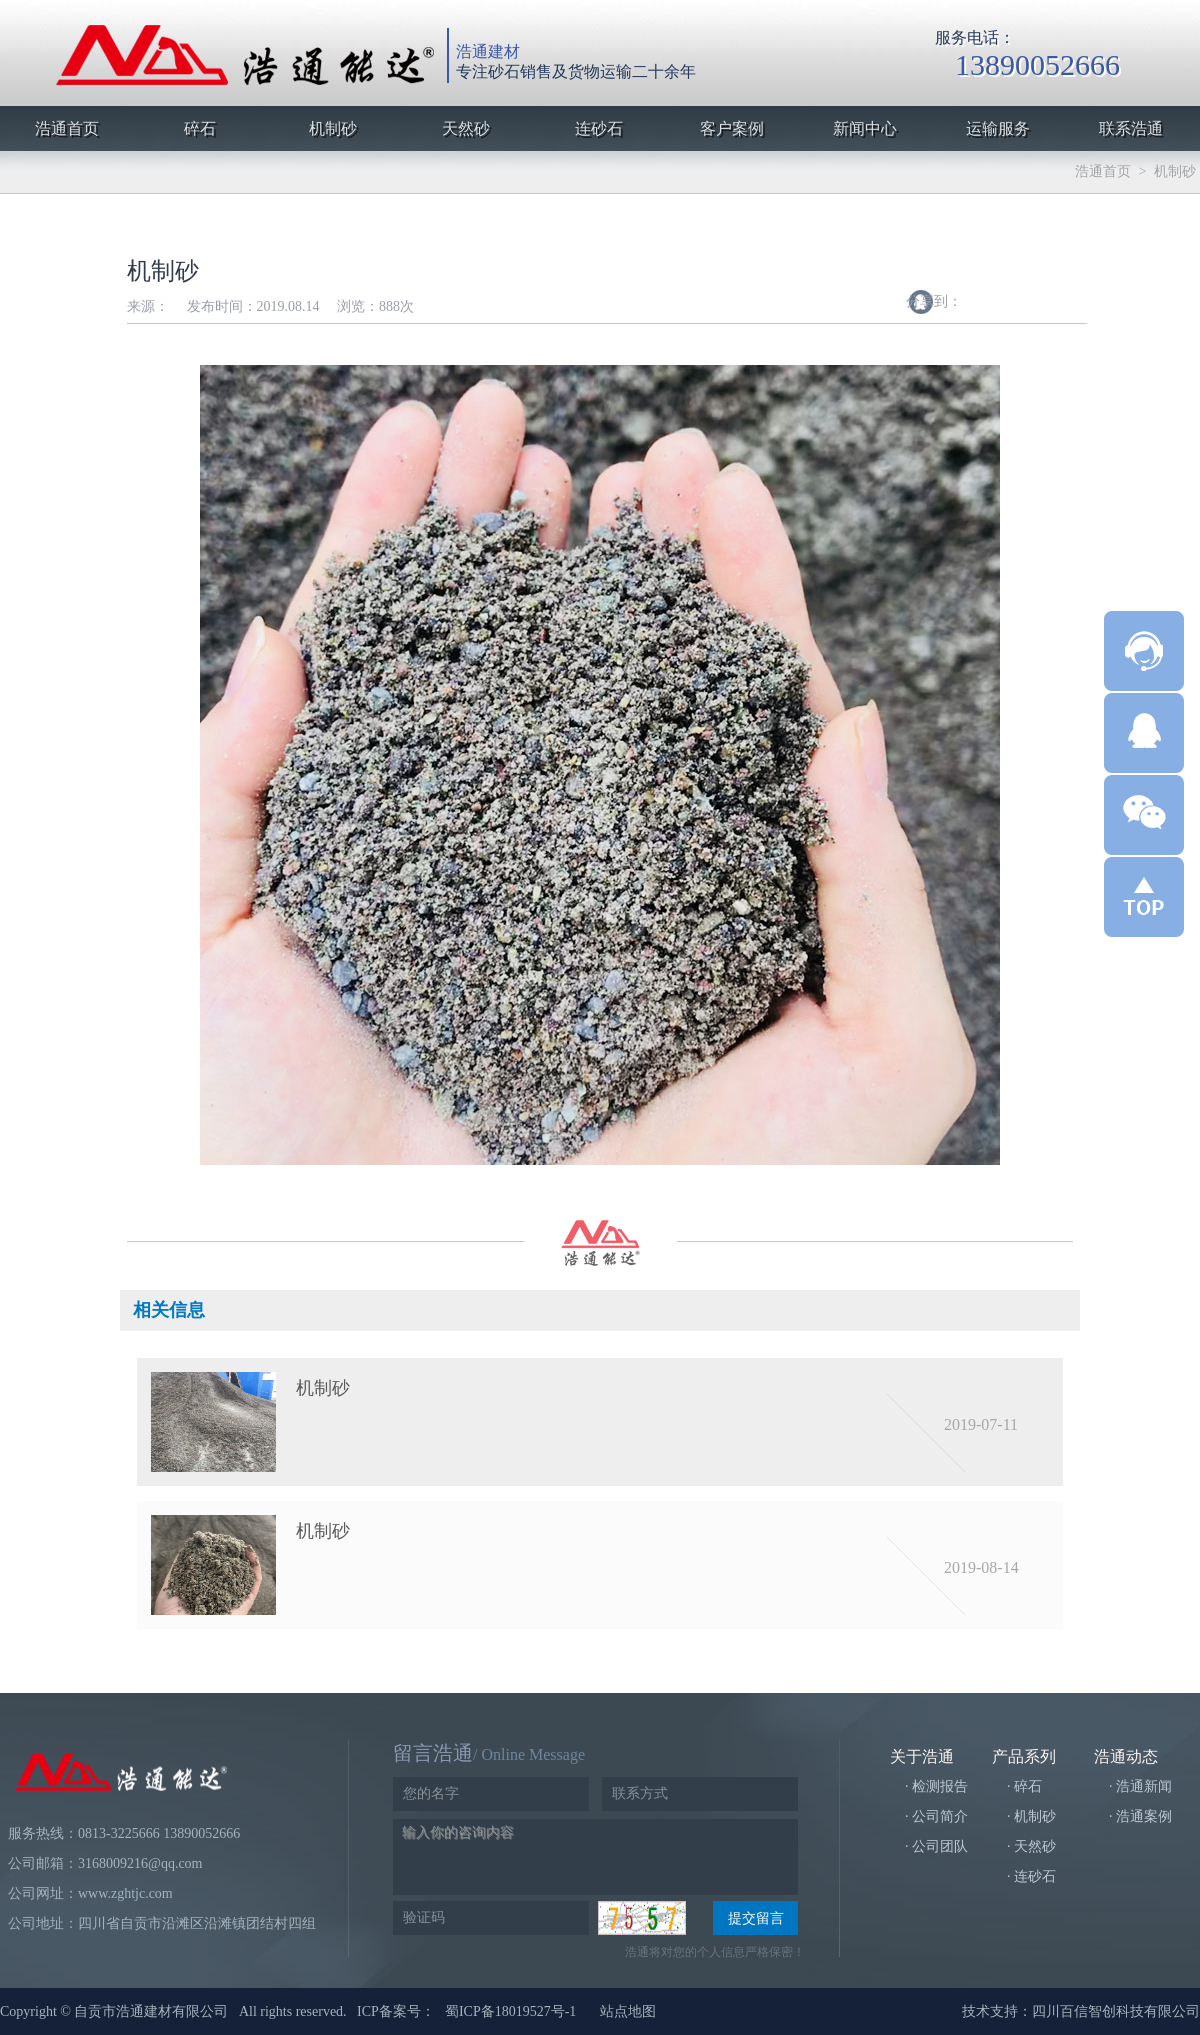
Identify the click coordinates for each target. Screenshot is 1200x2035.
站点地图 (628, 2011)
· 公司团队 (936, 1846)
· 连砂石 (1031, 1876)
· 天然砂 (1031, 1846)
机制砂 (1175, 171)
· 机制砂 (1031, 1816)
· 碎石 (1024, 1786)
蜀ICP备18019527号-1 (510, 2011)
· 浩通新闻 (1140, 1786)
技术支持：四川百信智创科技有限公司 (1081, 2011)
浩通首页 (1103, 171)
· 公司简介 (936, 1816)
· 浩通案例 (1140, 1816)
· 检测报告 (936, 1786)
